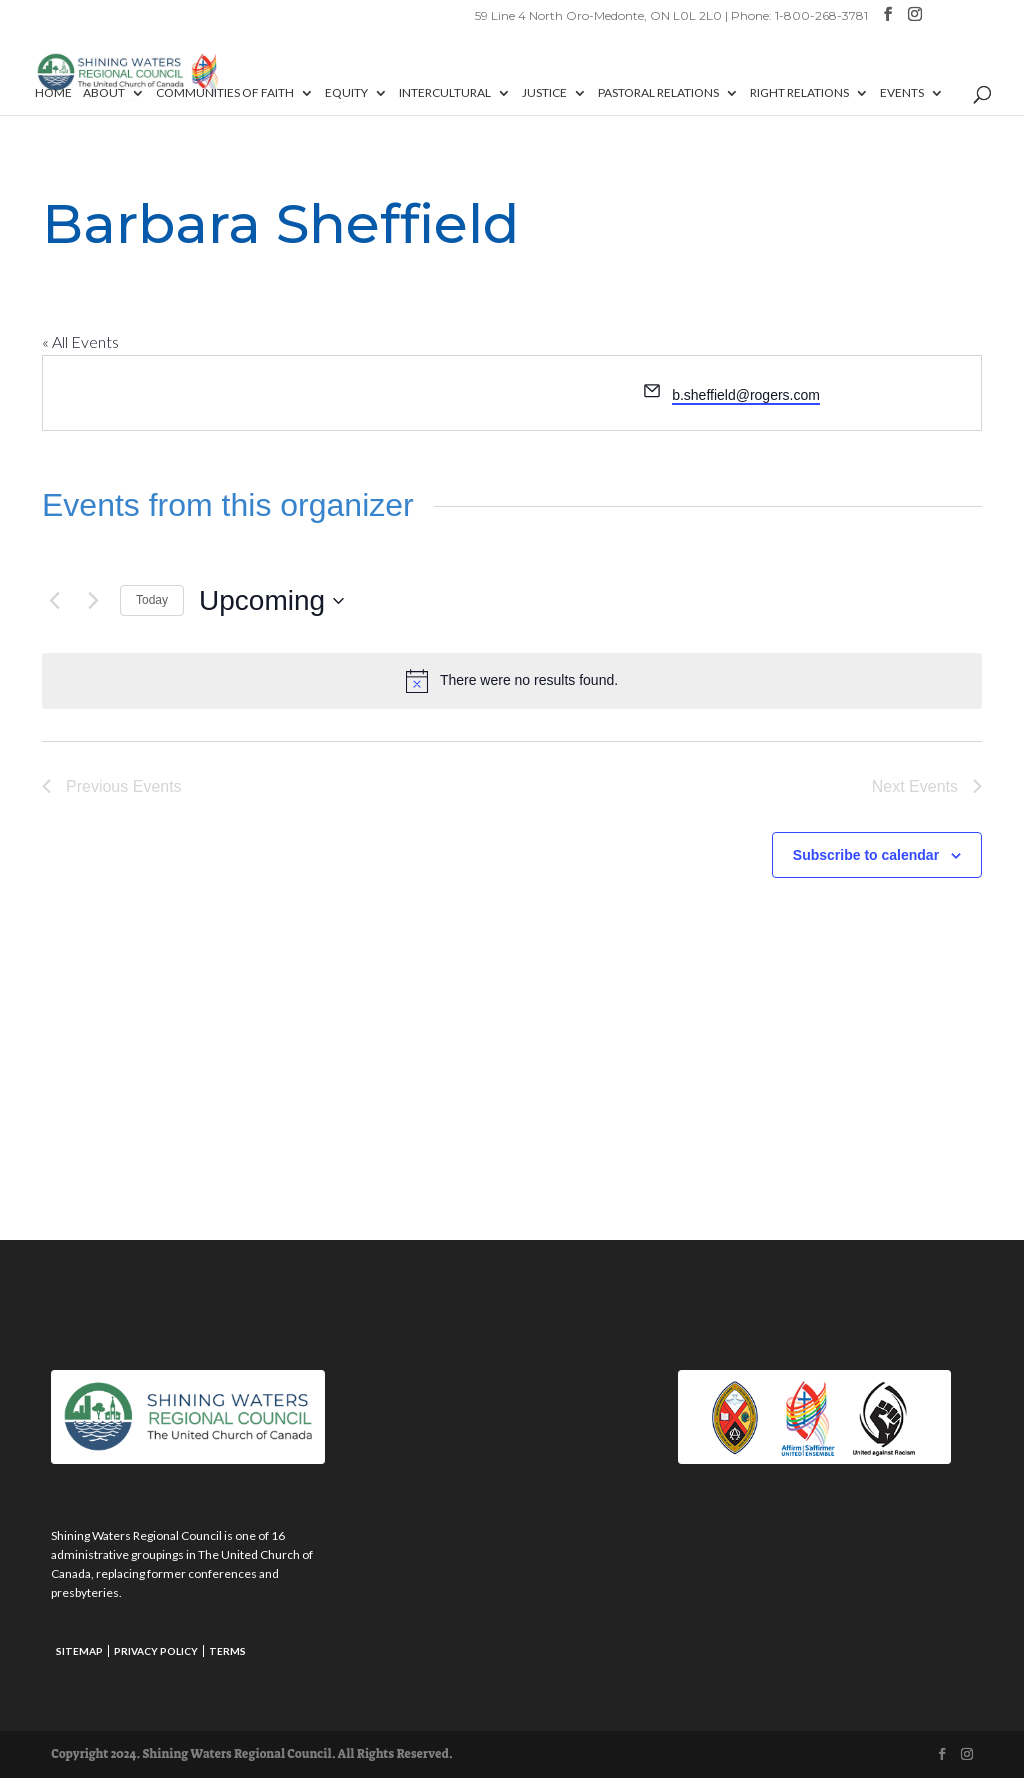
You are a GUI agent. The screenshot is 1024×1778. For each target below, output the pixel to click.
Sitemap (79, 1651)
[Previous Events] (54, 601)
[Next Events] (93, 601)
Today (152, 600)
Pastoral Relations (658, 93)
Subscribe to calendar (866, 855)
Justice (544, 93)
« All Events (80, 341)
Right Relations (799, 93)
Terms (227, 1651)
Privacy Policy (156, 1651)
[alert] (512, 681)
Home (53, 93)
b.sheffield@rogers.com (746, 395)
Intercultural (445, 93)
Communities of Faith (225, 93)
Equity (346, 93)
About (104, 93)
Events (902, 93)
